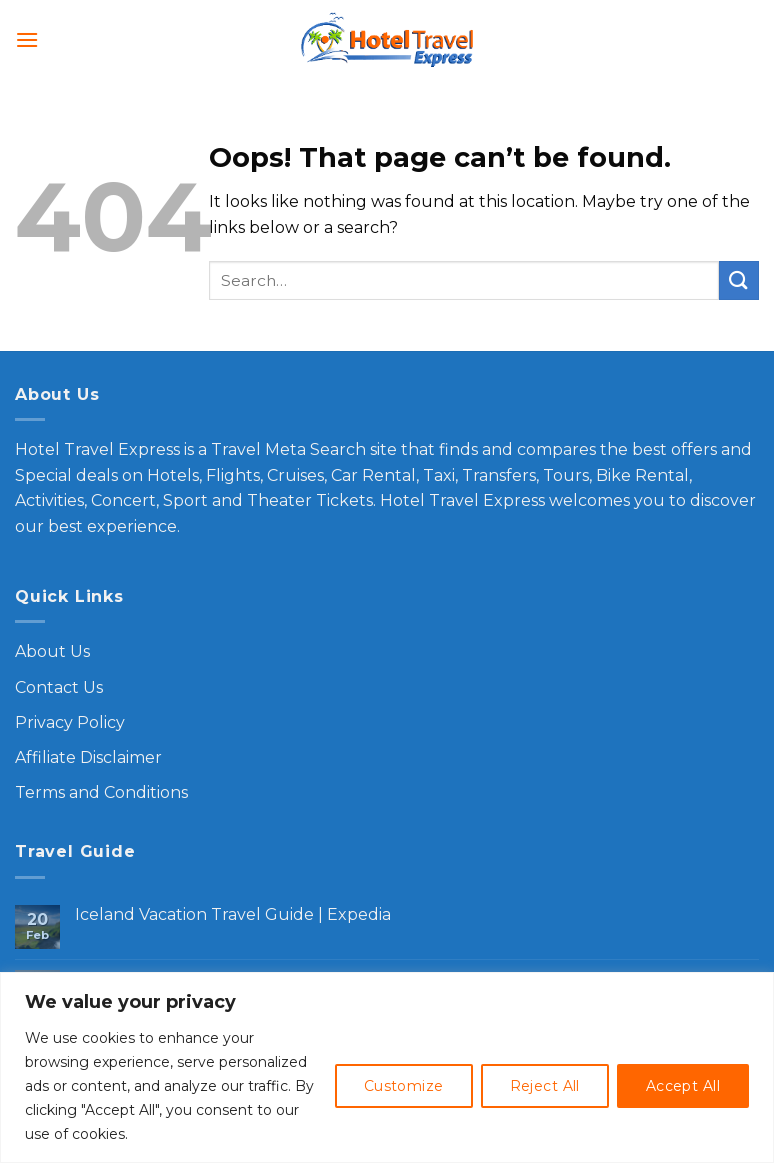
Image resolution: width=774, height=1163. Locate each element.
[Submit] (739, 280)
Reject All (545, 1086)
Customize (404, 1086)
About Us (52, 651)
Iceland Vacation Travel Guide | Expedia (233, 914)
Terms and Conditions (101, 792)
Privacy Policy (70, 722)
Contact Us (59, 687)
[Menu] (27, 39)
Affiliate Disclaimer (88, 757)
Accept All (683, 1086)
